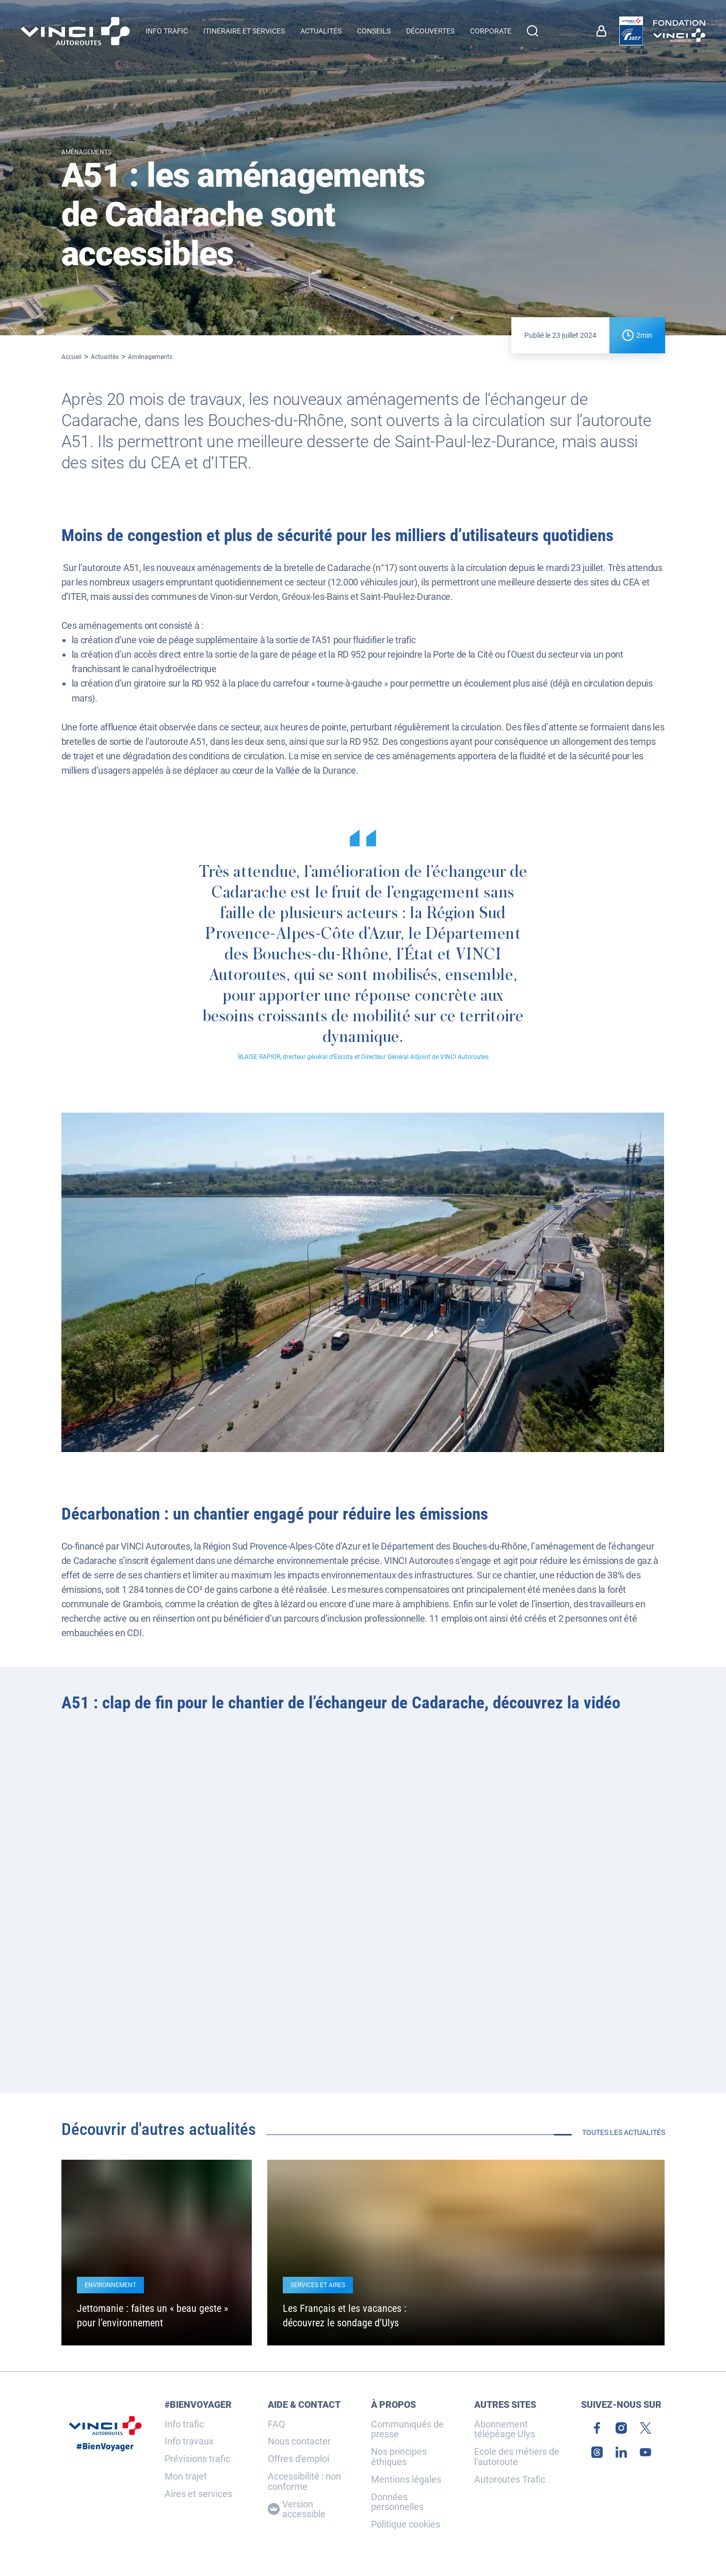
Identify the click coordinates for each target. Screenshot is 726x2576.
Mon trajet (186, 2476)
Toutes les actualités (623, 2132)
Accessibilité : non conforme (304, 2481)
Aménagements (150, 357)
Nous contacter (299, 2441)
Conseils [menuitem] (374, 31)
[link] (604, 31)
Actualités (105, 357)
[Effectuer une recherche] (532, 31)
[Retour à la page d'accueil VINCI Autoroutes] (75, 31)
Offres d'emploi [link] (298, 2459)
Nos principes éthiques (399, 2457)
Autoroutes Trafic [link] (509, 2479)
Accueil (71, 357)
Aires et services (198, 2494)
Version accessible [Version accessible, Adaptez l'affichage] (297, 2509)
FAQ (276, 2424)
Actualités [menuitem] (321, 31)
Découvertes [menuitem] (430, 31)
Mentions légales (406, 2479)
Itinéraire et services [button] (244, 31)
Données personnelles (397, 2502)
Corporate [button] (490, 31)
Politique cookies (405, 2524)
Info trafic (184, 2424)
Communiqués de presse (407, 2429)
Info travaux (189, 2441)
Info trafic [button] (167, 31)
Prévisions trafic (197, 2459)
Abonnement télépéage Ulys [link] (504, 2429)
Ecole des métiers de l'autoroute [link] (516, 2457)
